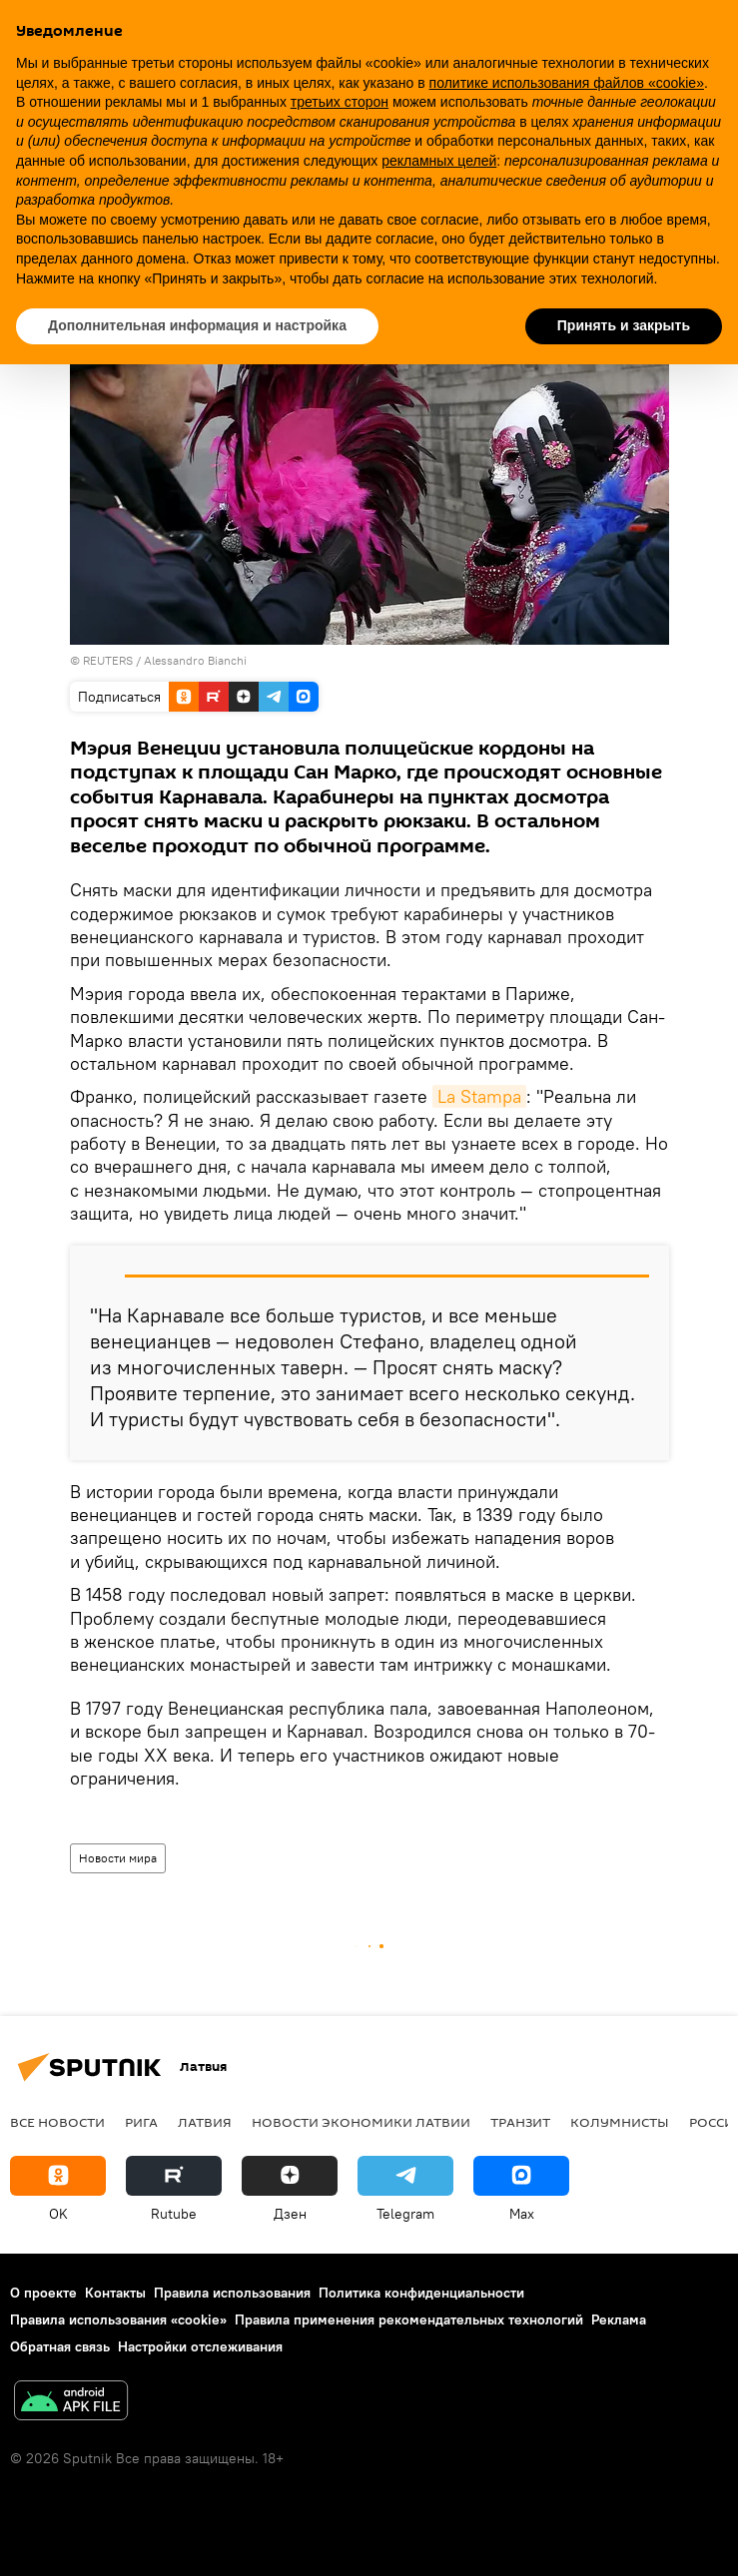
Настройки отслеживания (200, 2346)
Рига (141, 2122)
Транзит (520, 2122)
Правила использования (232, 2293)
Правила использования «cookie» (118, 2319)
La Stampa (479, 1096)
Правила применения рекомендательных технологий (409, 2319)
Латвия (205, 2122)
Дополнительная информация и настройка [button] (197, 325)
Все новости (57, 2122)
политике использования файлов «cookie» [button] (566, 83)
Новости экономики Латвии (361, 2122)
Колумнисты (619, 2122)
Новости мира (118, 1857)
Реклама (618, 2319)
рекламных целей (438, 161)
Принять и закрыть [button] (623, 325)
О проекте (43, 2293)
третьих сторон (339, 102)
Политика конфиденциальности (421, 2293)
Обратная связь (60, 2346)
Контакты (115, 2293)
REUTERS (108, 660)
